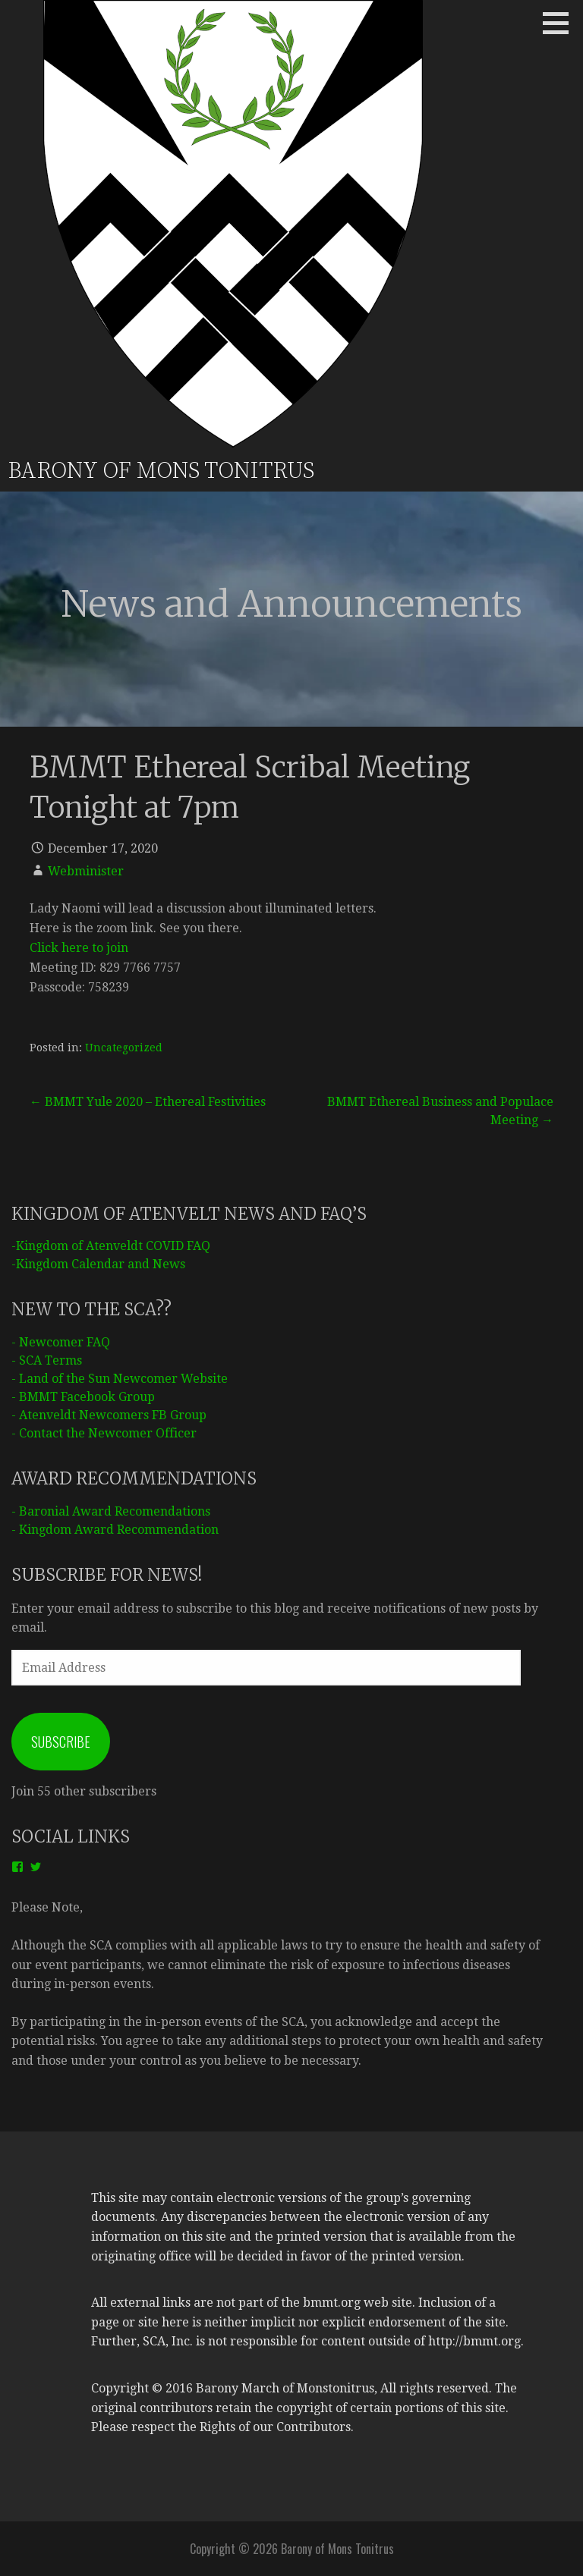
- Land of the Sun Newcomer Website (119, 1378)
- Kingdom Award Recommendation (115, 1529)
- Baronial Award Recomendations (110, 1511)
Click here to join (79, 948)
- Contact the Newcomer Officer (104, 1433)
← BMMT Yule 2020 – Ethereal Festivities (148, 1102)
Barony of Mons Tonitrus (161, 471)
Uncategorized (123, 1047)
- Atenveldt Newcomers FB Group (108, 1415)
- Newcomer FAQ (60, 1342)
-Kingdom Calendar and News (98, 1264)
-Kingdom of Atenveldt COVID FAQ (110, 1246)
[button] (561, 22)
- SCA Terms (46, 1360)
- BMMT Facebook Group (83, 1397)
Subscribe (60, 1741)
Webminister (86, 871)
